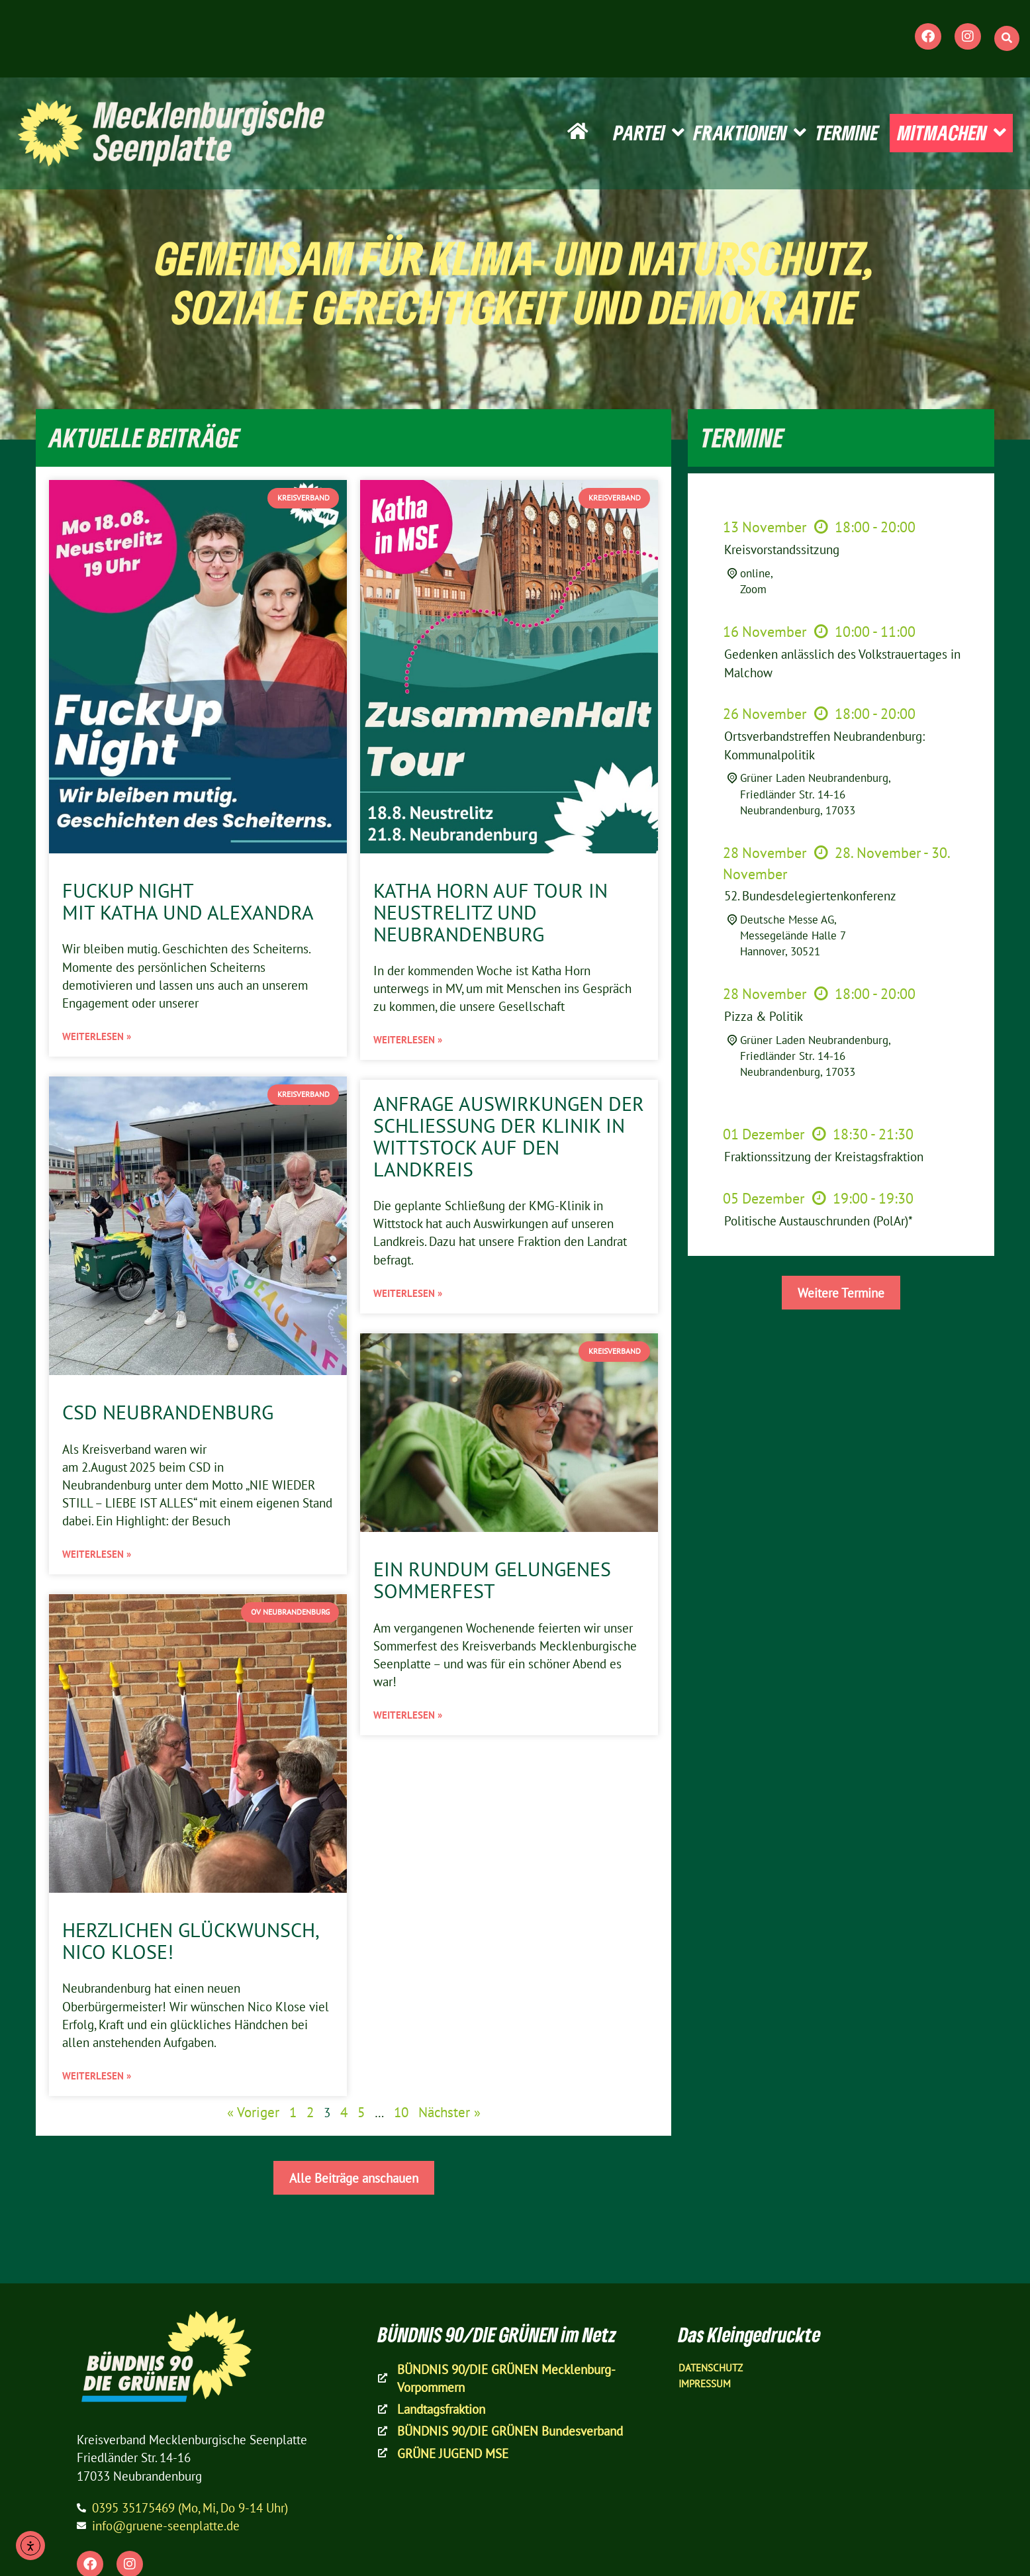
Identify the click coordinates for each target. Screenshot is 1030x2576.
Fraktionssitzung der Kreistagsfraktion (823, 1156)
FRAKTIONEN (750, 133)
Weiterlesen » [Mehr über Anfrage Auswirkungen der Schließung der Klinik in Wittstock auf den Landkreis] (407, 1293)
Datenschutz (711, 2367)
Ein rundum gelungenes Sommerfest (492, 1579)
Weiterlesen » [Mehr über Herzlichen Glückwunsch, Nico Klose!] (96, 2076)
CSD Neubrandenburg (167, 1412)
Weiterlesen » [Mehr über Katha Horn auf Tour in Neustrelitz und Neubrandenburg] (407, 1039)
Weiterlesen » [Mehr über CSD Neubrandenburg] (96, 1554)
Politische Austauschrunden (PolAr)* (818, 1220)
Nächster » (449, 2112)
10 (401, 2112)
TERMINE (847, 132)
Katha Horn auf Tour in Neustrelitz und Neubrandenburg (490, 912)
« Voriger (253, 2112)
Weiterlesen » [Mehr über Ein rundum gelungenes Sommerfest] (407, 1715)
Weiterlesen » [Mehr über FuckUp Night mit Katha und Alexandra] (96, 1036)
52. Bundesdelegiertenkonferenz (810, 895)
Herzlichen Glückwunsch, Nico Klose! (190, 1940)
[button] (1006, 38)
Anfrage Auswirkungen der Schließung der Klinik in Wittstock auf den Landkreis (508, 1136)
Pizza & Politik (763, 1016)
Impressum (705, 2383)
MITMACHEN (952, 133)
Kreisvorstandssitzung (781, 549)
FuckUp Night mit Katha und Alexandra (188, 901)
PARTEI (649, 133)
